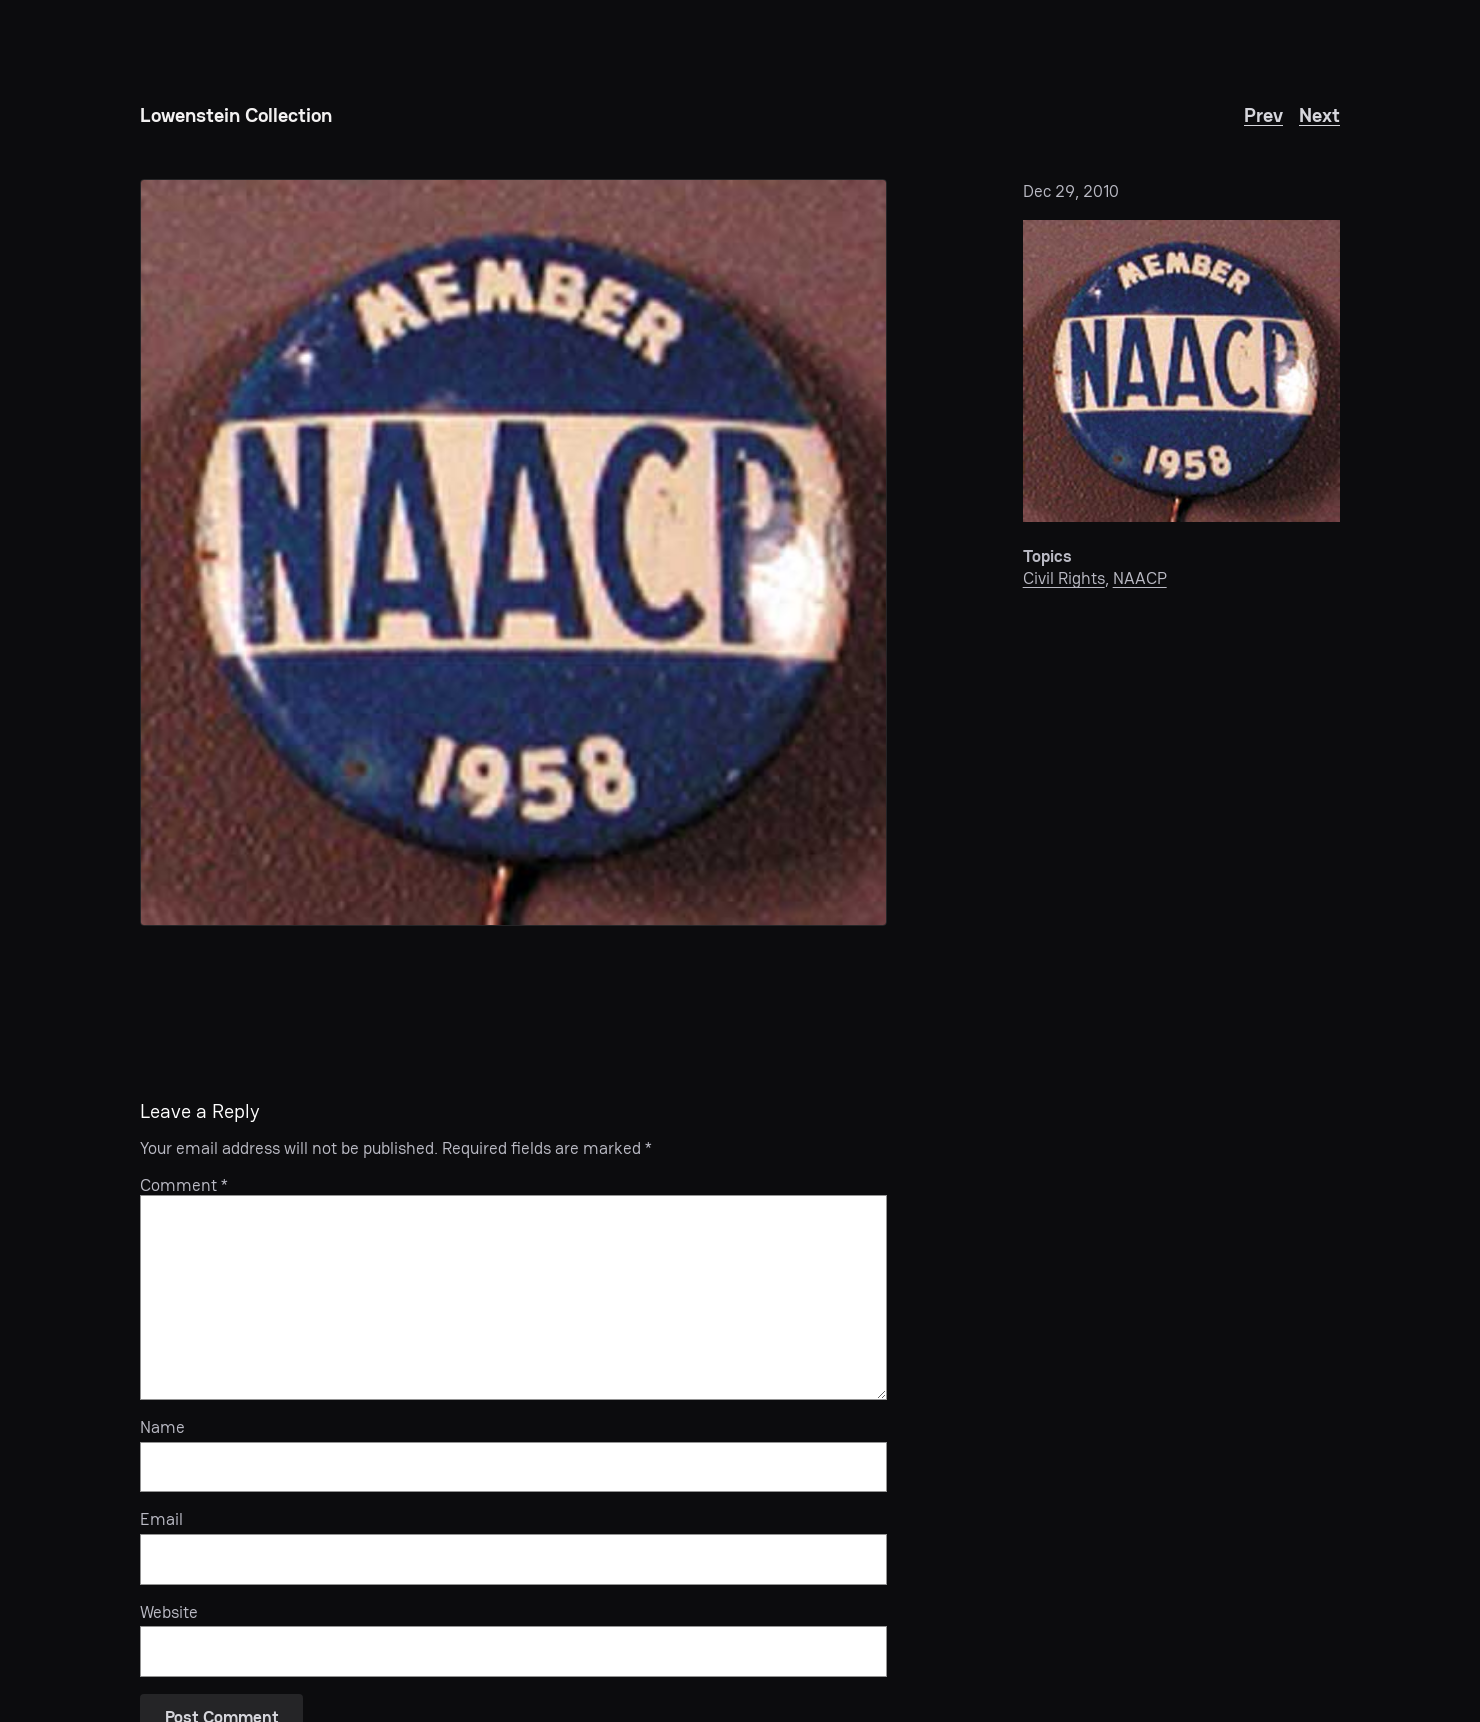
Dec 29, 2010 (1071, 191)
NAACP (1140, 578)
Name (162, 1427)
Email (161, 1519)
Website (169, 1612)
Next (1319, 115)
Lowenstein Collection (236, 115)
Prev (1263, 115)
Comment (184, 1185)
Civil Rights (1064, 578)
